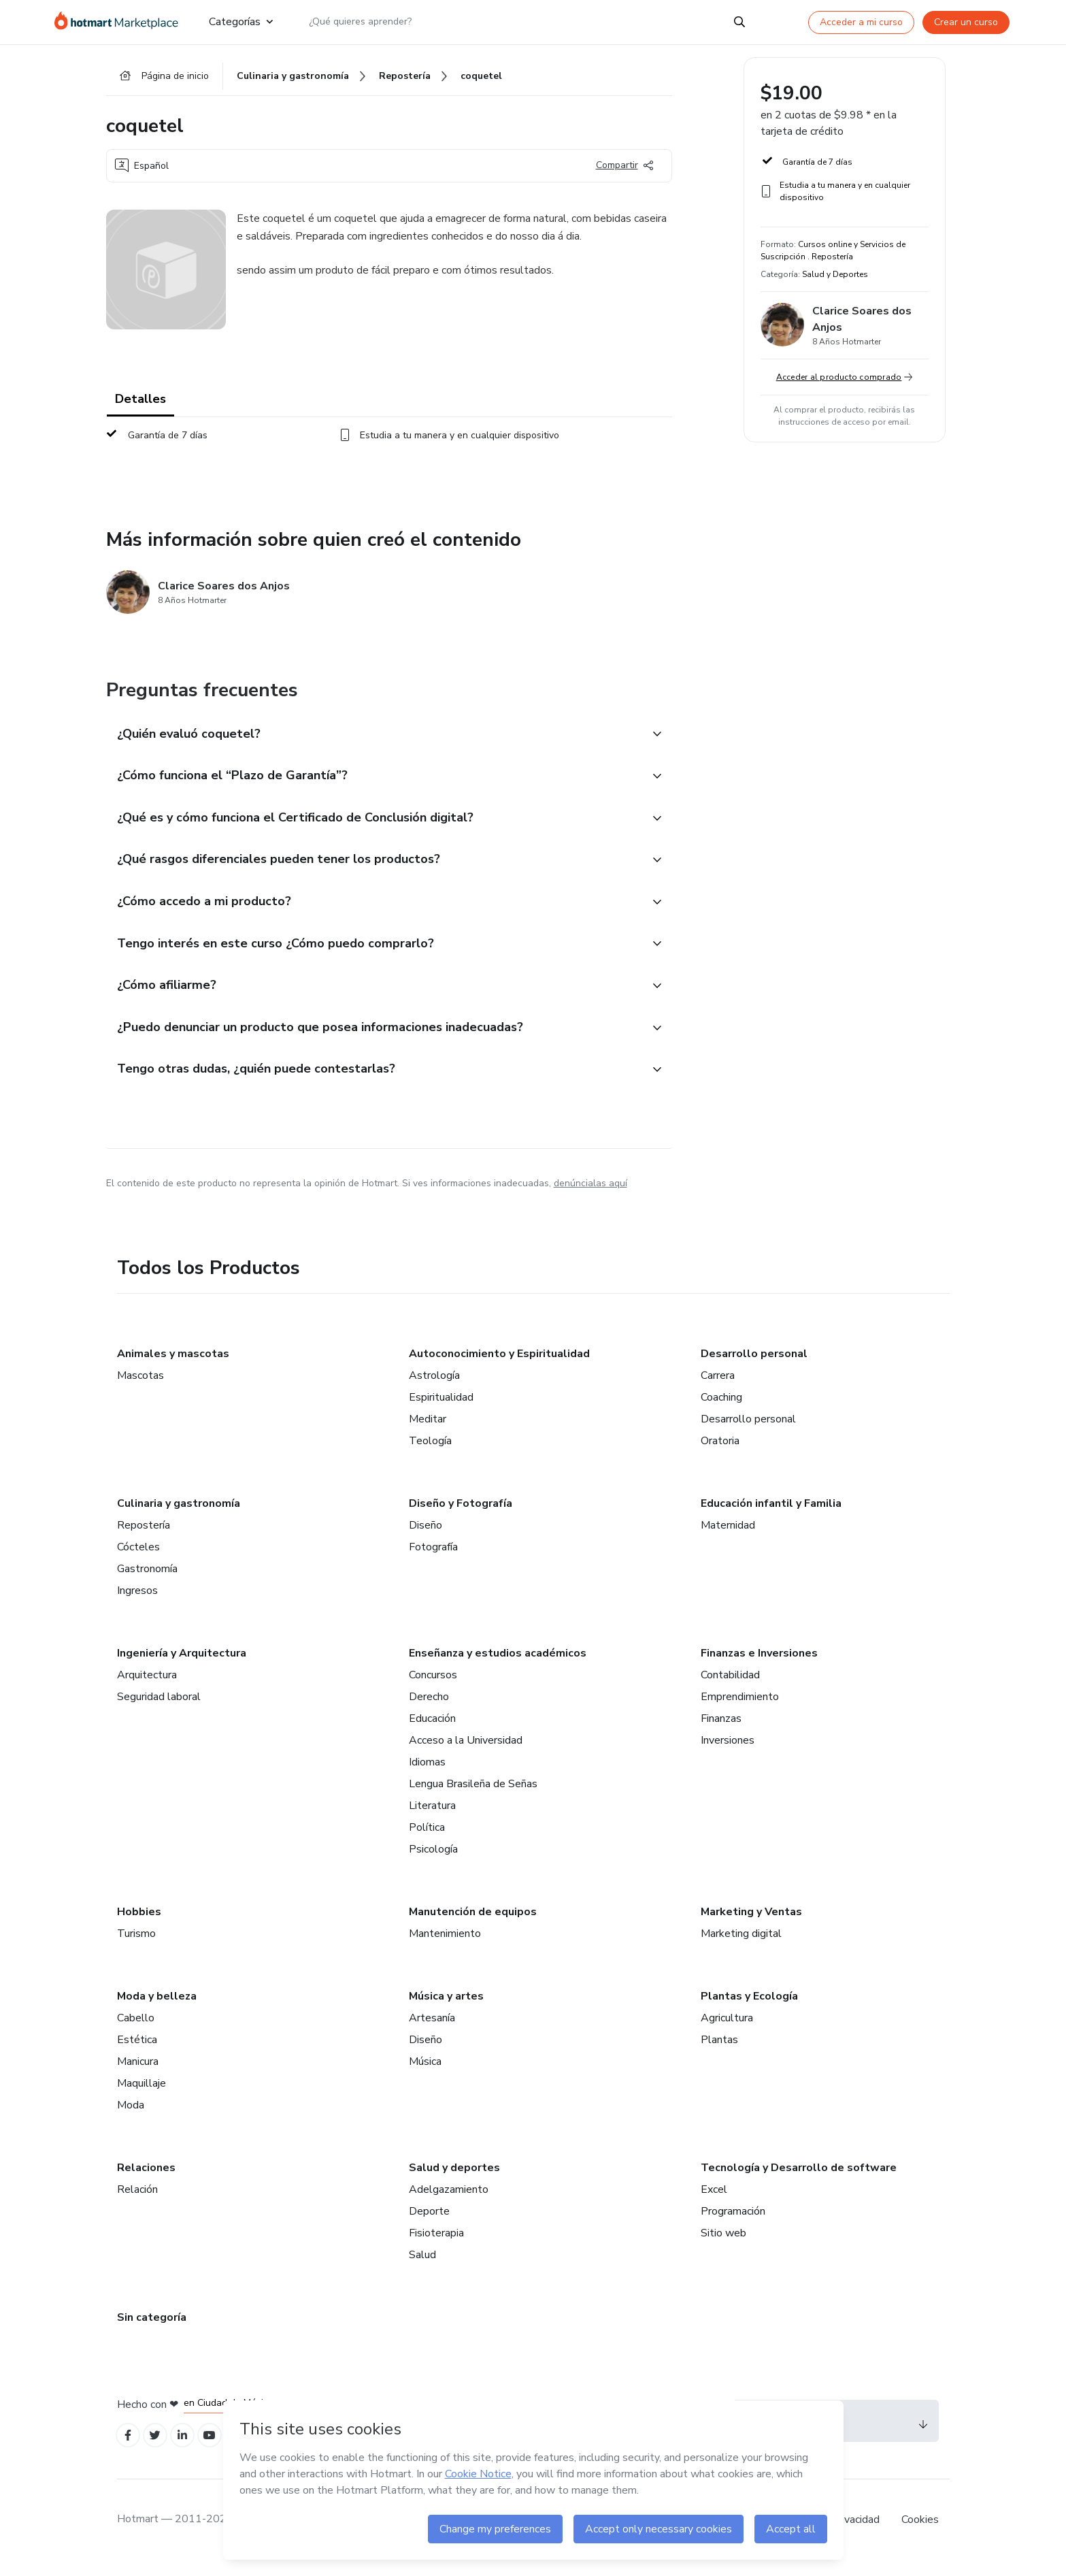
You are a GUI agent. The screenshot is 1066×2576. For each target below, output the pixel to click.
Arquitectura (147, 1687)
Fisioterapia (436, 2245)
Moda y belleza (157, 2008)
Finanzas (721, 1730)
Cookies (920, 2534)
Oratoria (720, 1453)
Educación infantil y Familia (771, 1515)
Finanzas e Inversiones (759, 1665)
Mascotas (140, 1387)
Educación (432, 1730)
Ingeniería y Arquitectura (181, 1665)
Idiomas (427, 1774)
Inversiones (727, 1752)
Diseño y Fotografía (460, 1515)
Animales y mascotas (173, 1365)
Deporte (429, 2223)
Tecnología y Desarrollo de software (799, 2179)
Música (425, 2073)
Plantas (719, 2051)
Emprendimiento (740, 1708)
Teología (430, 1453)
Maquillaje (141, 2095)
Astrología (434, 1387)
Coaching (721, 1409)
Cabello (135, 2030)
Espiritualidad (441, 1409)
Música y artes (446, 2008)
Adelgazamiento (448, 2201)
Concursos (433, 1687)
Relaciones (146, 2179)
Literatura (432, 1817)
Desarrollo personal (754, 1365)
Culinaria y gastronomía (178, 1515)
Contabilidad (730, 1687)
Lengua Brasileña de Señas (473, 1796)
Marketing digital (741, 1945)
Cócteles (138, 1559)
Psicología (433, 1861)
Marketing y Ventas (751, 1924)
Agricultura (727, 2030)
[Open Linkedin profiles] (189, 2449)
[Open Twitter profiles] (158, 2449)
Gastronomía (147, 1581)
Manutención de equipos (473, 1924)
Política (427, 1839)
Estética (137, 2051)
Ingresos (137, 1602)
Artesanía (432, 2030)
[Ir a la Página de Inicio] (120, 22)
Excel (714, 2201)
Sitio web (723, 2245)
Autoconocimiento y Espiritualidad (499, 1365)
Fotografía (433, 1559)
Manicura (138, 2073)
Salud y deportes (454, 2179)
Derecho (429, 1708)
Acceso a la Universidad (465, 1752)
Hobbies (139, 1924)
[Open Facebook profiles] (129, 2449)
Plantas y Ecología (749, 2008)
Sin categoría (151, 2329)
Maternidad (728, 1537)
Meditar (427, 1431)
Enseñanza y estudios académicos (497, 1665)
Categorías (241, 21)
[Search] (739, 22)
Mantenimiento (445, 1945)
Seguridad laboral (159, 1708)
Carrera (718, 1387)
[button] (374, 737)
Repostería (143, 1537)
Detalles (140, 401)
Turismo (136, 1945)
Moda (130, 2117)
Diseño (425, 1537)
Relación (137, 2201)
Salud (422, 2267)
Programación (733, 2223)
